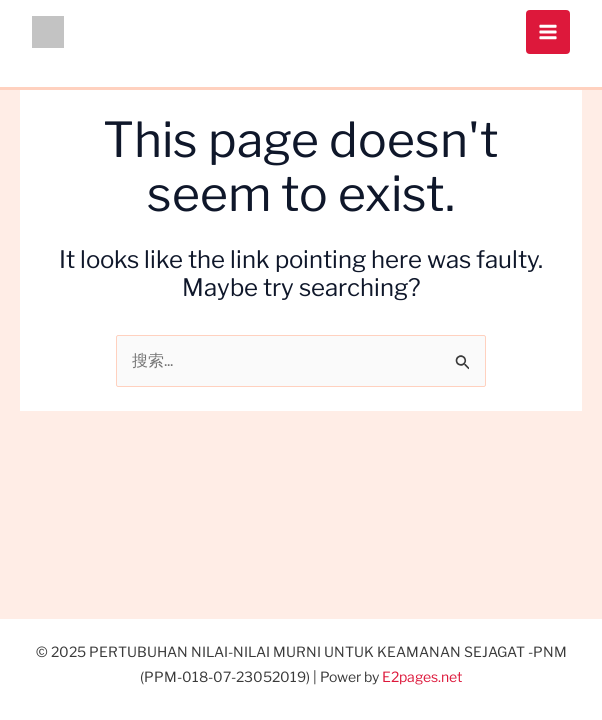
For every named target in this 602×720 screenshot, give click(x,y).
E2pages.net (422, 676)
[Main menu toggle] (548, 32)
